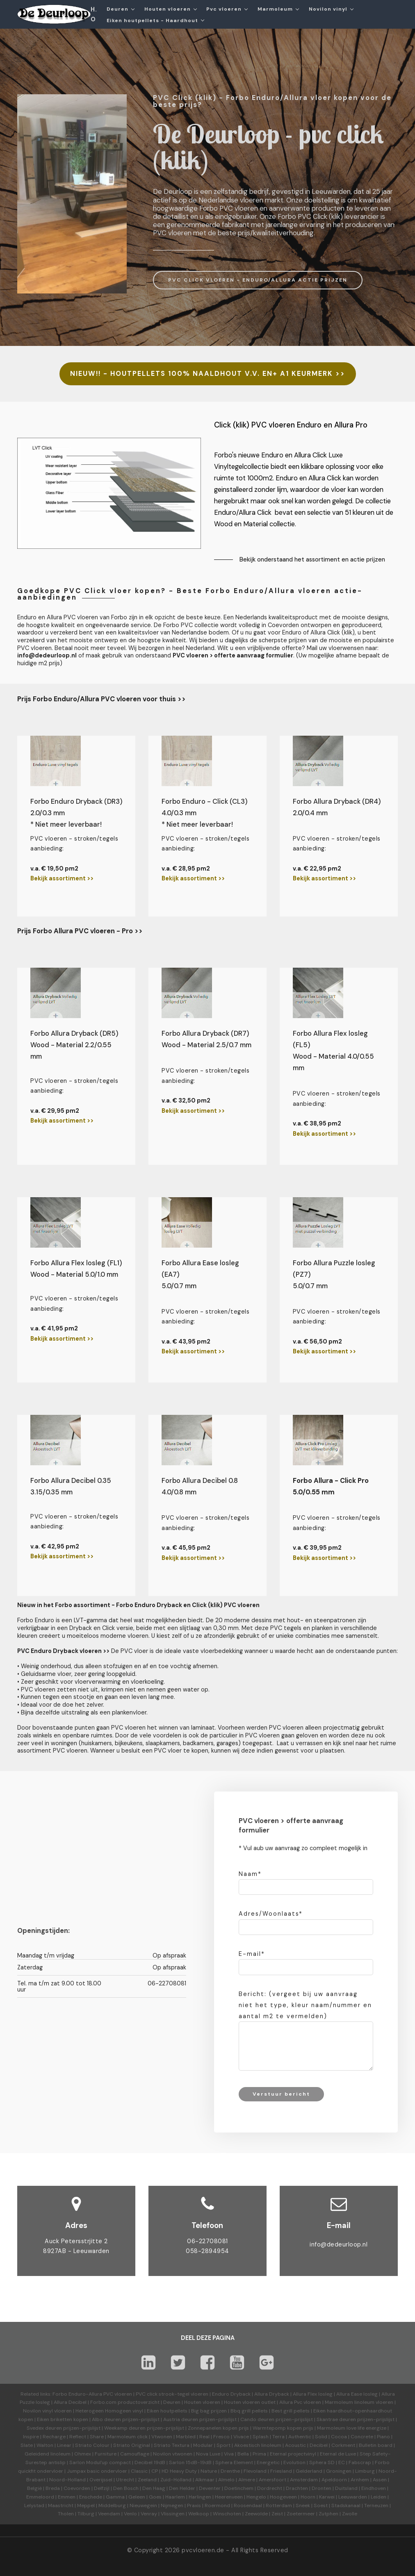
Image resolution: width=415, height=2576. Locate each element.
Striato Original (131, 2445)
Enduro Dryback (231, 2394)
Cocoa (339, 2436)
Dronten (321, 2488)
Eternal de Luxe (338, 2454)
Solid (321, 2436)
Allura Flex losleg (313, 2394)
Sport (223, 2445)
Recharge (54, 2436)
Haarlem (175, 2497)
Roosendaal (248, 2505)
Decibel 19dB (150, 2462)
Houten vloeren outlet (250, 2402)
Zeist (277, 2513)
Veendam (109, 2513)
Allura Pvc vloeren (300, 2402)
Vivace (241, 2436)
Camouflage (134, 2454)
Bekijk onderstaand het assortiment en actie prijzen (312, 559)
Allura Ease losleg (357, 2394)
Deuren (117, 9)
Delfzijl (101, 2488)
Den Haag (153, 2488)
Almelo (226, 2479)
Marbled (186, 2436)
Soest (321, 2505)
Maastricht (60, 2505)
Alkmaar (204, 2479)
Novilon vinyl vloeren (47, 2411)
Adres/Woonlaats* (271, 1913)
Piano (383, 2436)
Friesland (281, 2471)
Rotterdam (279, 2505)
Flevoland (255, 2471)
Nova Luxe (208, 2454)
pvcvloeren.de (203, 2550)
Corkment (343, 2445)
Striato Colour (92, 2445)
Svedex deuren (44, 2428)
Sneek (303, 2505)
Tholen (66, 2513)
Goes (155, 2497)
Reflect (77, 2436)
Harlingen (200, 2497)
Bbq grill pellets (249, 2411)
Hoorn (308, 2497)
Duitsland (346, 2488)
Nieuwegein (143, 2505)
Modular (203, 2445)
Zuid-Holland (176, 2479)
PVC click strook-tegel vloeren (172, 2394)
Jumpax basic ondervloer (97, 2471)
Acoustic (295, 2445)
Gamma (115, 2497)
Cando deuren (257, 2419)
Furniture (105, 2454)
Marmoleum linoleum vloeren (359, 2402)
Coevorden (77, 2488)
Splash (261, 2436)
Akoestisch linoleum (257, 2445)
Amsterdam (304, 2479)
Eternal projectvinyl (293, 2454)
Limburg (365, 2471)
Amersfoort (272, 2479)
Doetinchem (238, 2488)
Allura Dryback (271, 2394)
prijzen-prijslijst (141, 2419)
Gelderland (309, 2471)
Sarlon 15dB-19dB (190, 2462)
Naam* (250, 1874)
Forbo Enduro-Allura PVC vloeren (92, 2394)
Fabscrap (360, 2462)
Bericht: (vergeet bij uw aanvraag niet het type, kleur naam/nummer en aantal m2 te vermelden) (305, 2005)
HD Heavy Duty (179, 2471)
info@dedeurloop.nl (338, 2244)
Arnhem (360, 2479)
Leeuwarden (352, 2497)
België (34, 2488)
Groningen (338, 2471)
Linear (64, 2445)
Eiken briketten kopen (62, 2419)
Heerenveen (229, 2497)
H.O (94, 14)
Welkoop (198, 2513)
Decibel (319, 2445)
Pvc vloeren (224, 9)
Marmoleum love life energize (351, 2428)
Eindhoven (373, 2488)
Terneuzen (376, 2505)
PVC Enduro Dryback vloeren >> (63, 1651)
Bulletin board (375, 2445)
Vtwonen (161, 2436)
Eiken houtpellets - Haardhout (152, 20)
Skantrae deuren (336, 2419)
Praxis (194, 2505)
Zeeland (147, 2479)
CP (154, 2471)
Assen (380, 2479)
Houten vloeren (167, 9)
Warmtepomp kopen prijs (283, 2428)
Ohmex (82, 2454)
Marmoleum (275, 9)
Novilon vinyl (328, 9)
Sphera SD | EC (327, 2462)
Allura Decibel (70, 2402)
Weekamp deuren (125, 2428)
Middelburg (112, 2505)
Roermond (217, 2505)
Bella (243, 2454)
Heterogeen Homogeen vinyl (109, 2411)
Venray (149, 2513)
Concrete (362, 2436)
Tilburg (86, 2513)
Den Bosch (126, 2488)
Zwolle (349, 2513)
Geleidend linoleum (48, 2454)
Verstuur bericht (281, 2094)
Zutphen (328, 2513)
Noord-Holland (67, 2479)
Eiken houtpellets (167, 2411)
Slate (27, 2445)
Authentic (299, 2436)
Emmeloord (40, 2497)
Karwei (327, 2497)
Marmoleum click (127, 2436)
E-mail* (252, 1954)
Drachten (297, 2488)
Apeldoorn (334, 2479)
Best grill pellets (290, 2411)
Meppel (86, 2505)
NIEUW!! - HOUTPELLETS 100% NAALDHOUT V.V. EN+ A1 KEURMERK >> (207, 373)
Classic (139, 2471)
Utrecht (125, 2479)
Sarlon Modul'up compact (100, 2462)
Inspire (31, 2436)
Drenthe (230, 2471)
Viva (229, 2454)
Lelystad (34, 2505)
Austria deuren (180, 2419)
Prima (259, 2454)
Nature (209, 2471)
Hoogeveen (283, 2497)
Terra (278, 2436)
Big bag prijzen (209, 2411)
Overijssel (100, 2479)
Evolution (294, 2462)
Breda (53, 2488)
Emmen (66, 2497)
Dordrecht (269, 2488)
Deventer (210, 2488)
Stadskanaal (345, 2505)
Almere (246, 2479)
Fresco (221, 2436)
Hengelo (256, 2497)
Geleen (136, 2497)
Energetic (267, 2462)
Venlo (130, 2513)
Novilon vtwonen (172, 2454)
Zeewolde (256, 2513)
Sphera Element (234, 2462)
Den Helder (182, 2488)
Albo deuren (106, 2419)
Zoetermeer (301, 2513)
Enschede (90, 2497)
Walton (44, 2445)
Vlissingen (173, 2513)
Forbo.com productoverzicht (125, 2402)
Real (204, 2436)
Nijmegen (172, 2505)
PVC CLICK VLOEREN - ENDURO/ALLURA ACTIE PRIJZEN (257, 280)
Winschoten (227, 2513)
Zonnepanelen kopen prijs (218, 2428)
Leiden (378, 2497)
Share (97, 2436)
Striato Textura (171, 2445)
